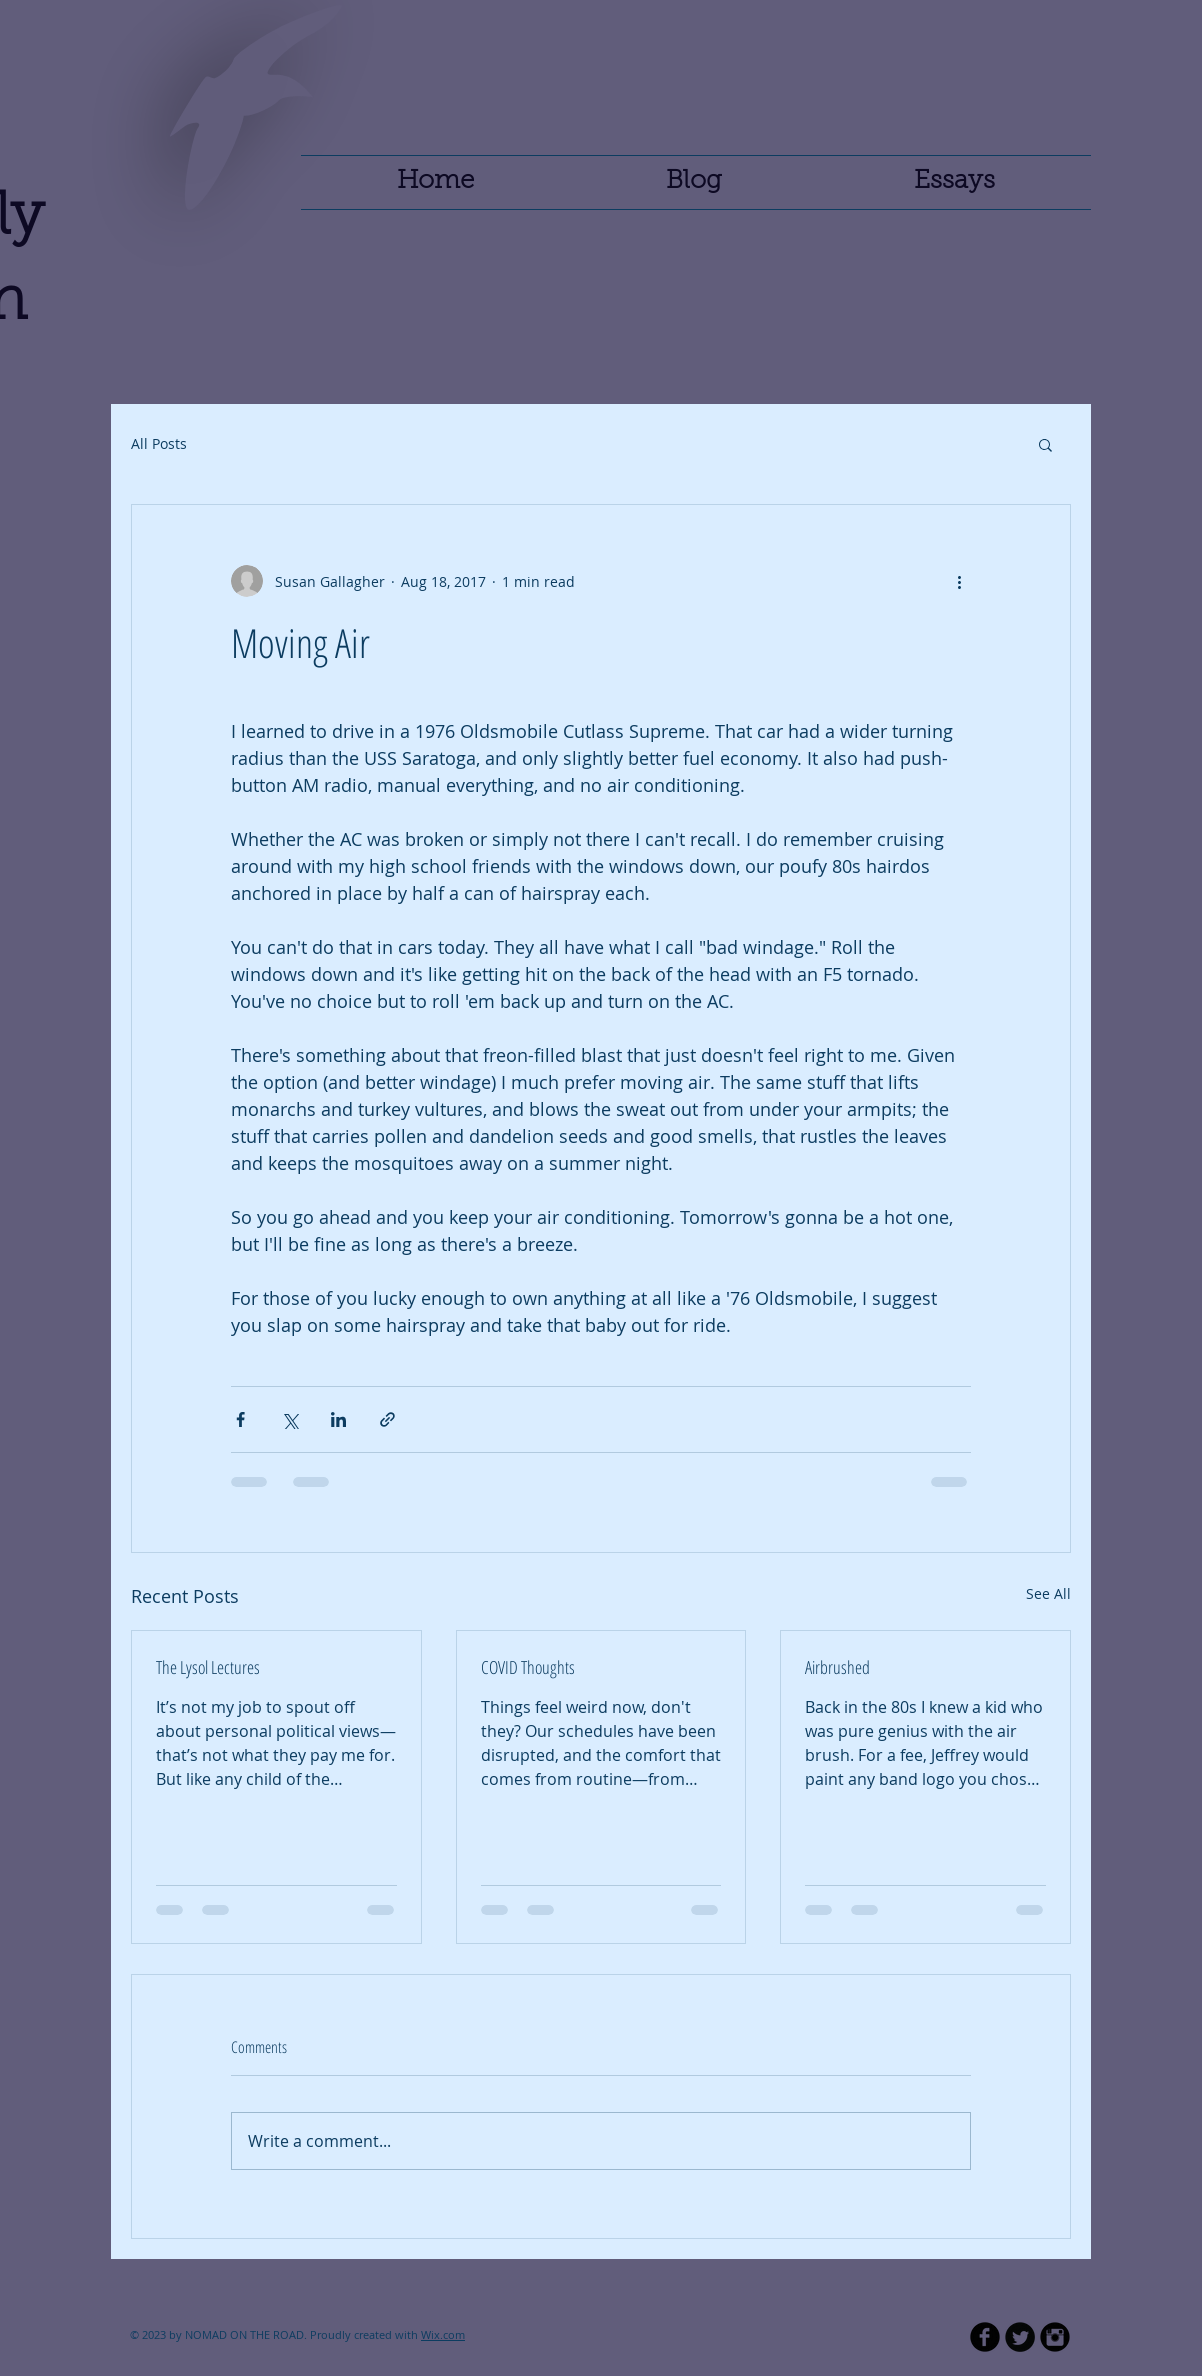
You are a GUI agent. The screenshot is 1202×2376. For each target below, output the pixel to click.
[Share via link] (387, 1419)
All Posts (159, 443)
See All (1048, 1593)
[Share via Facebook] (240, 1419)
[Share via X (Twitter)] (289, 1419)
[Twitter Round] (1020, 2337)
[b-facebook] (985, 2337)
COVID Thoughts (528, 1667)
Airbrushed (837, 1667)
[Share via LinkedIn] (338, 1419)
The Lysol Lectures (208, 1667)
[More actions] (959, 581)
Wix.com (443, 2334)
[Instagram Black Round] (1055, 2337)
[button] (1045, 444)
